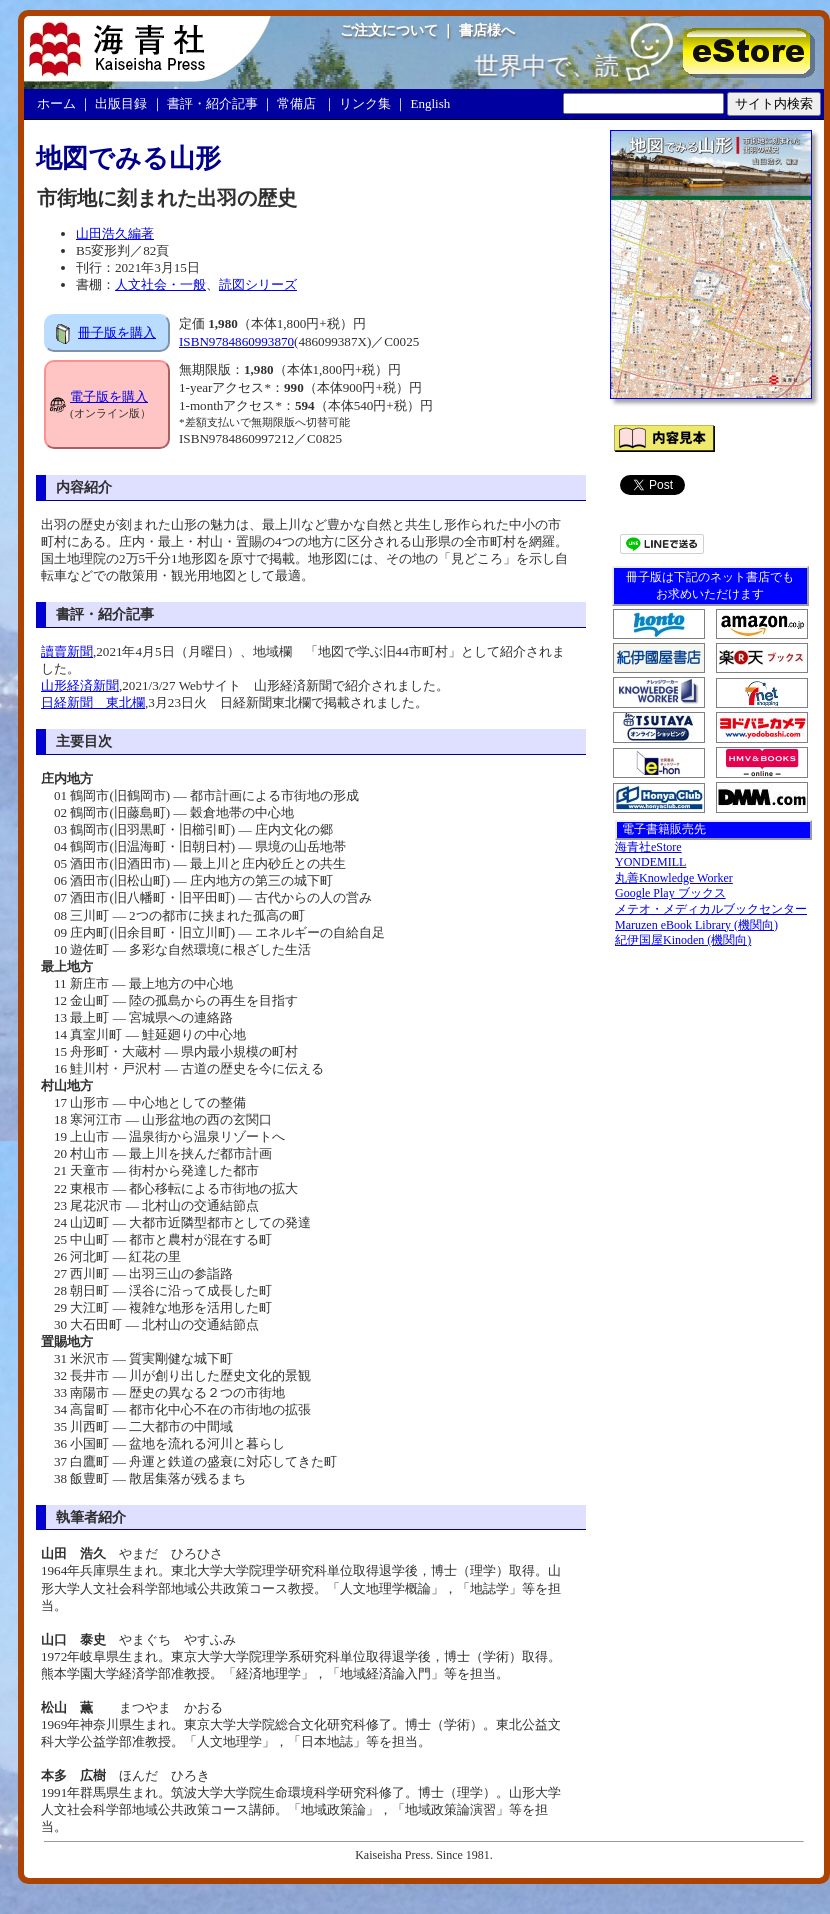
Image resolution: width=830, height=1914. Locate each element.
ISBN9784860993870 (236, 341)
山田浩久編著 (115, 233)
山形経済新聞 (80, 685)
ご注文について (389, 30)
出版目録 (121, 103)
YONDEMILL (650, 862)
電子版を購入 (109, 396)
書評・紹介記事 (212, 103)
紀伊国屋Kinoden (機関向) (683, 940)
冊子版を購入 (117, 332)
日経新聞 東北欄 (93, 702)
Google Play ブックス (670, 893)
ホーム (56, 103)
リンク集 (365, 103)
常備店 (296, 103)
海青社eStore (648, 847)
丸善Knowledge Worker (674, 878)
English (431, 103)
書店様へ (487, 30)
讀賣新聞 (67, 651)
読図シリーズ (258, 284)
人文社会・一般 (160, 284)
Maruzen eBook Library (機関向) (696, 925)
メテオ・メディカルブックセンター (711, 909)
